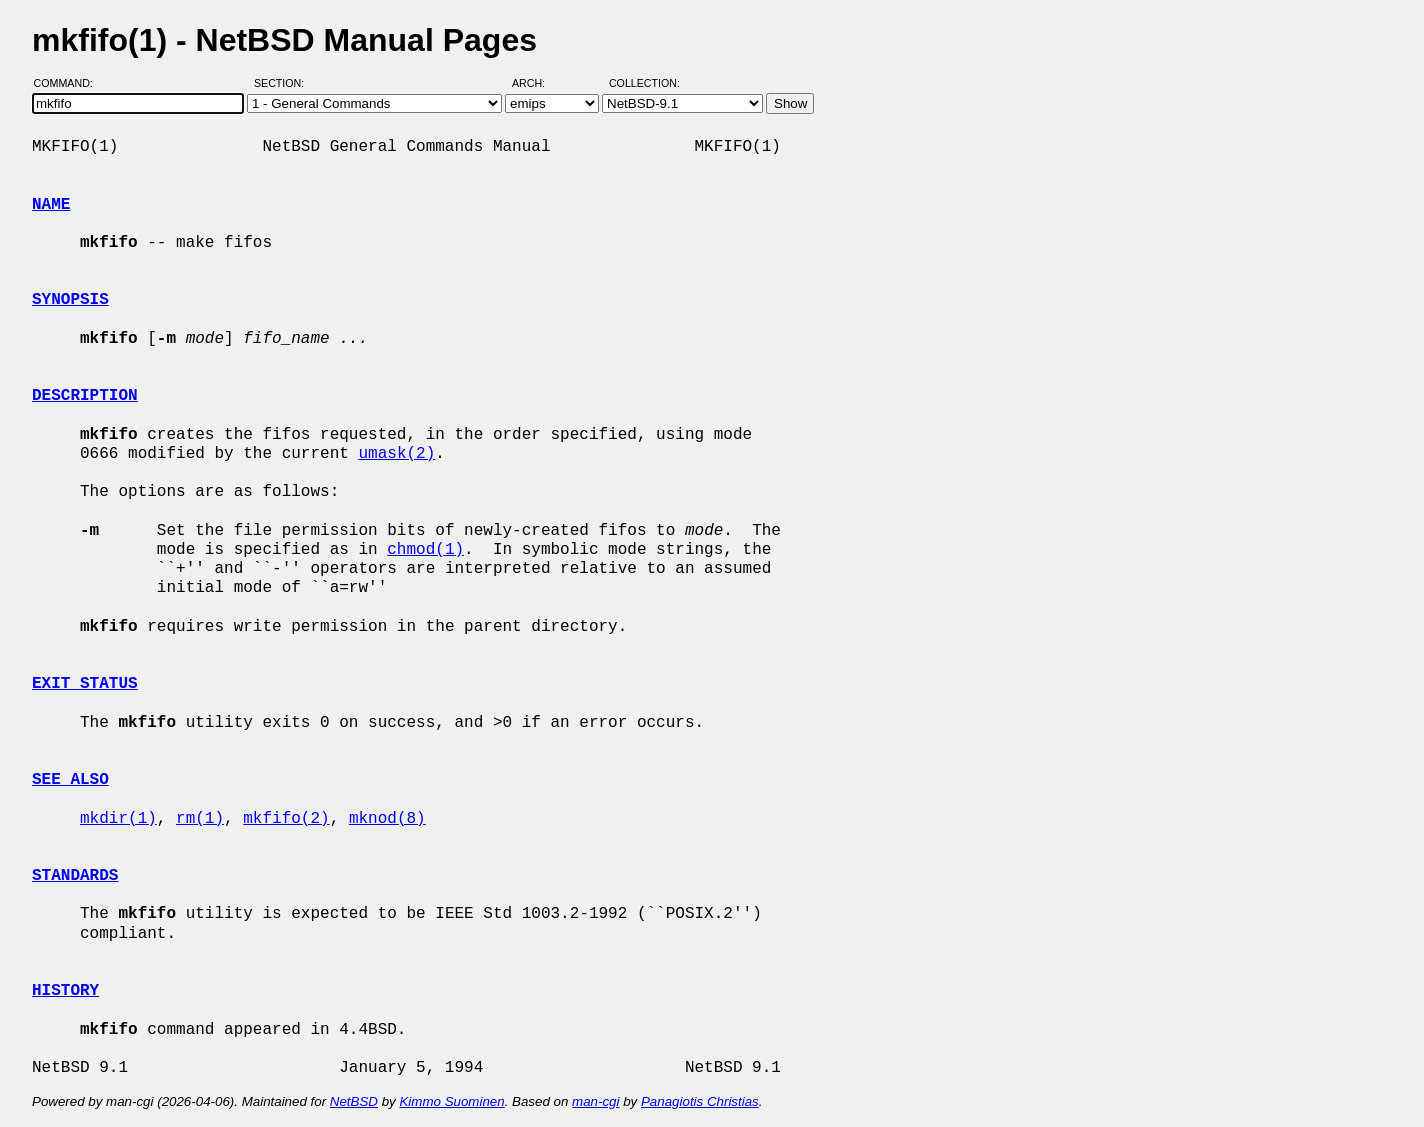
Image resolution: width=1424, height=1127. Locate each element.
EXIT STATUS (85, 684)
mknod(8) (387, 819)
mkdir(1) (118, 819)
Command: (69, 83)
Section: (283, 83)
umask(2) (396, 454)
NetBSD (354, 1101)
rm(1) (200, 819)
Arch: (537, 83)
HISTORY (65, 991)
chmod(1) (425, 550)
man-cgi (595, 1101)
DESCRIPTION (85, 396)
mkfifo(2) (286, 819)
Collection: (644, 83)
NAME (51, 205)
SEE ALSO (70, 780)
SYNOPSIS (70, 300)
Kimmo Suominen (451, 1101)
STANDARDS (75, 876)
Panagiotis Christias (700, 1101)
